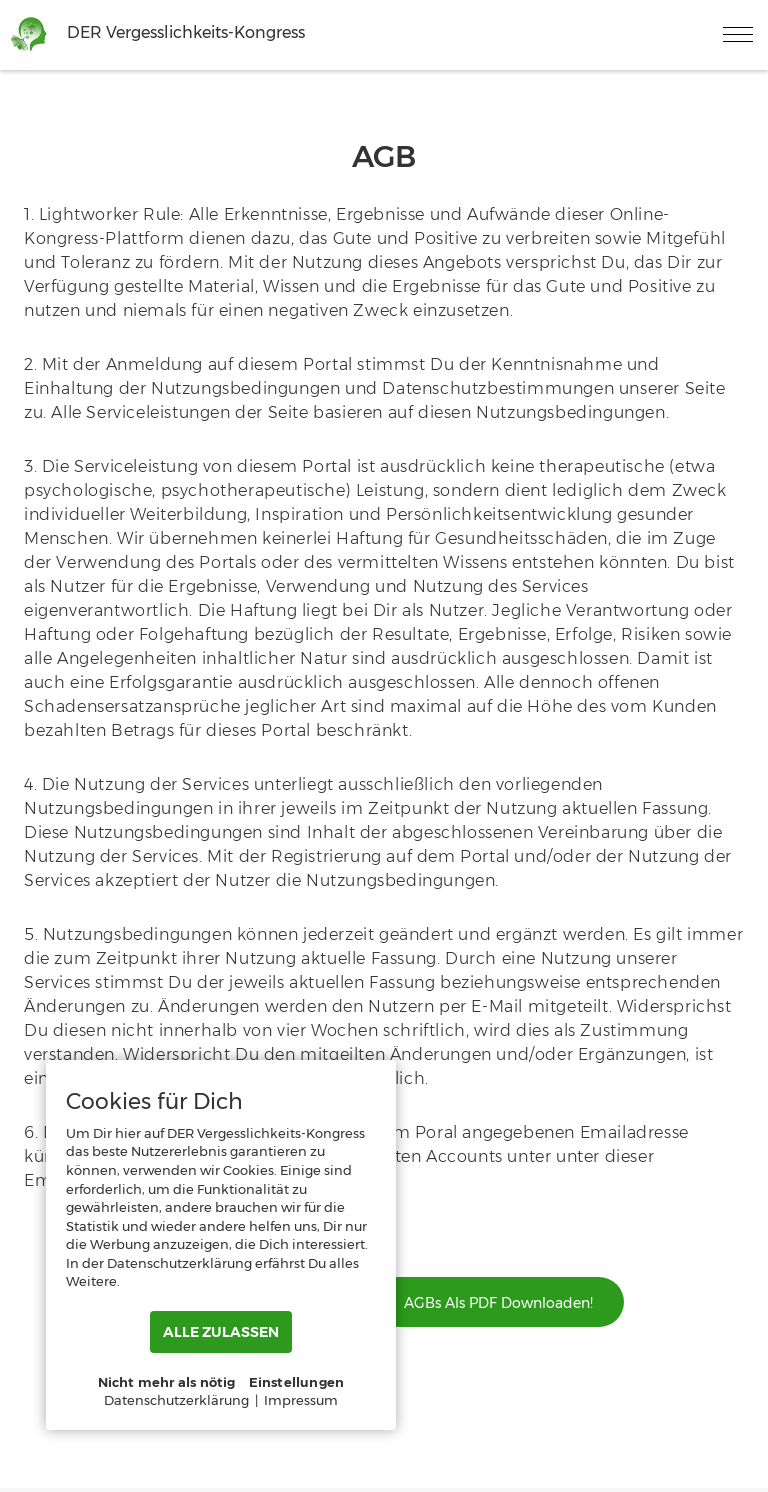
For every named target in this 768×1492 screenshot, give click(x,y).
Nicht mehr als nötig (167, 1382)
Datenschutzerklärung (176, 1400)
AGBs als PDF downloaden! (498, 1303)
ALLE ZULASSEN (221, 1332)
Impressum (301, 1400)
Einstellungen (297, 1382)
